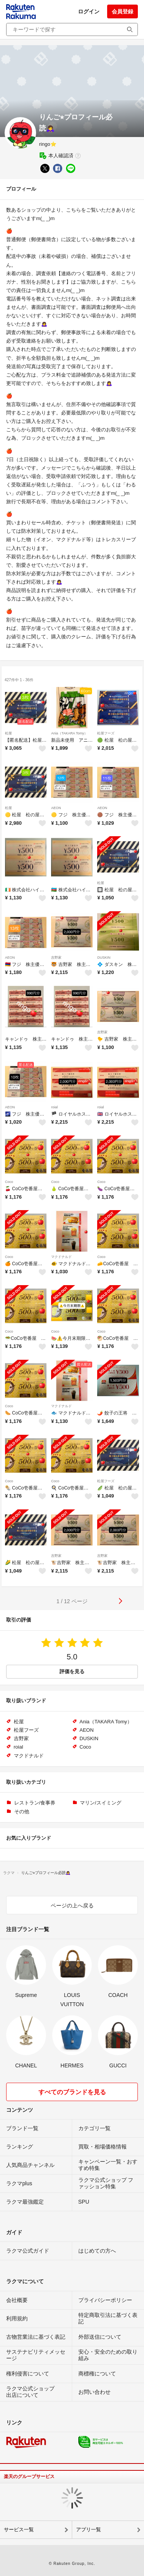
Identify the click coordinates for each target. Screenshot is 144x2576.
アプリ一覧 (88, 2529)
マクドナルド (61, 1257)
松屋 (8, 733)
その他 (21, 1811)
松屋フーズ (105, 733)
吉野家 (56, 957)
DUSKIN (103, 957)
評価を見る (72, 1671)
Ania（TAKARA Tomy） (69, 733)
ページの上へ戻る (72, 1905)
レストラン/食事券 (35, 1803)
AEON (56, 808)
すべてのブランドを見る (72, 2092)
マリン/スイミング (100, 1803)
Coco (9, 1182)
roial (54, 1107)
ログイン (88, 11)
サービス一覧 (19, 2529)
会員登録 (122, 11)
